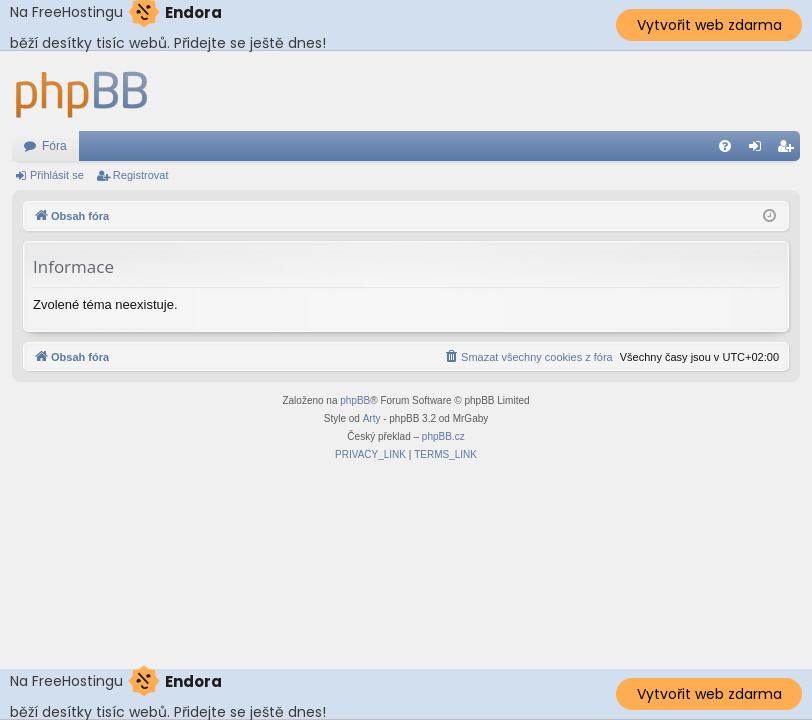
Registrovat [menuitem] (789, 150)
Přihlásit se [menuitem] (759, 150)
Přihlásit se (57, 175)
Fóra (54, 146)
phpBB (355, 400)
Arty (372, 418)
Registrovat (141, 175)
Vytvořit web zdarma (709, 25)
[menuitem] (725, 146)
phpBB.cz (443, 436)
